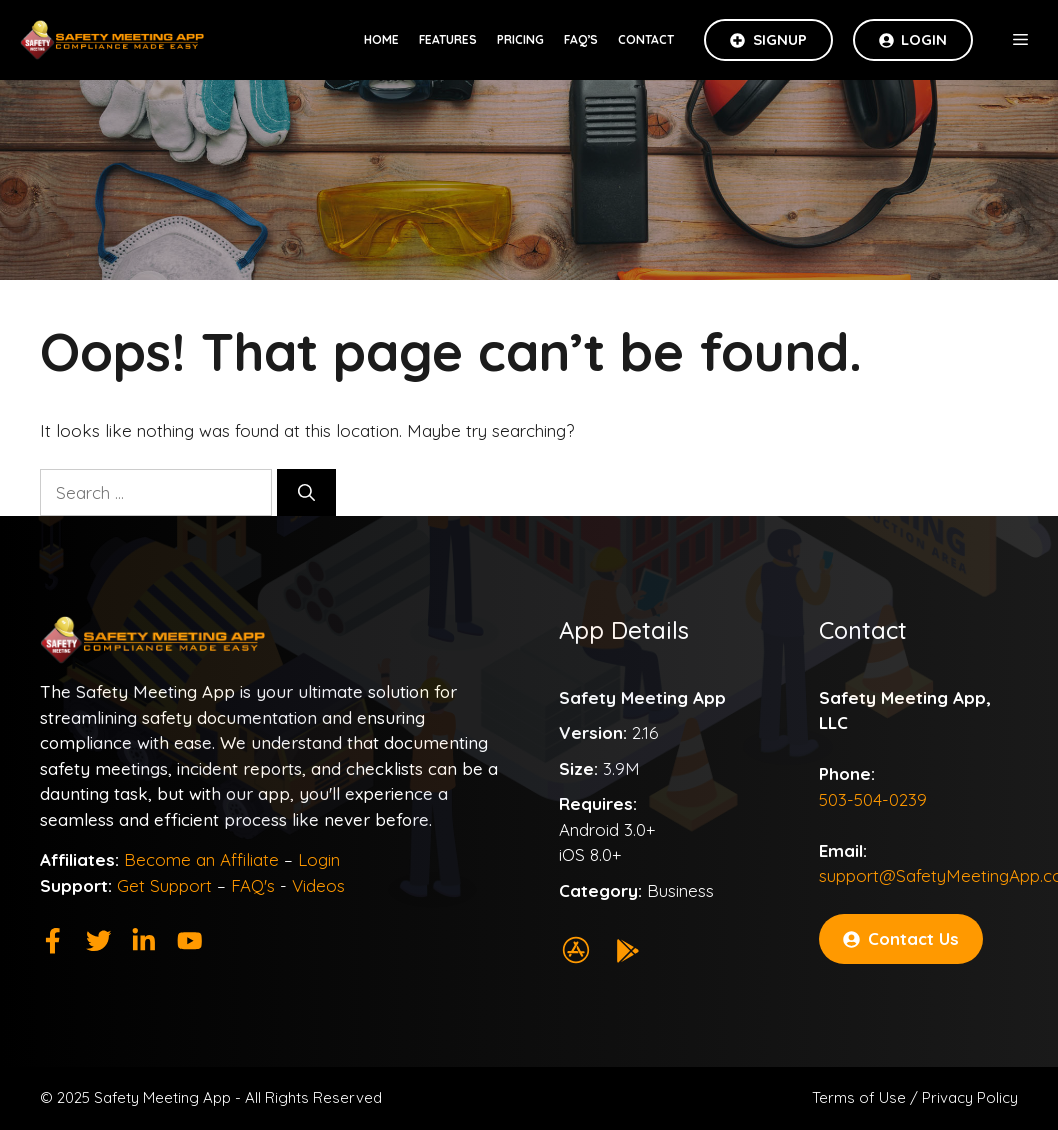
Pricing (520, 39)
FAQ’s (581, 39)
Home (381, 39)
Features (448, 39)
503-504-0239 (873, 799)
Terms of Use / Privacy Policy (915, 1097)
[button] (1020, 40)
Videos (318, 885)
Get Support (164, 885)
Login (319, 859)
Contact (646, 39)
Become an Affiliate (201, 859)
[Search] (306, 493)
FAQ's (253, 885)
